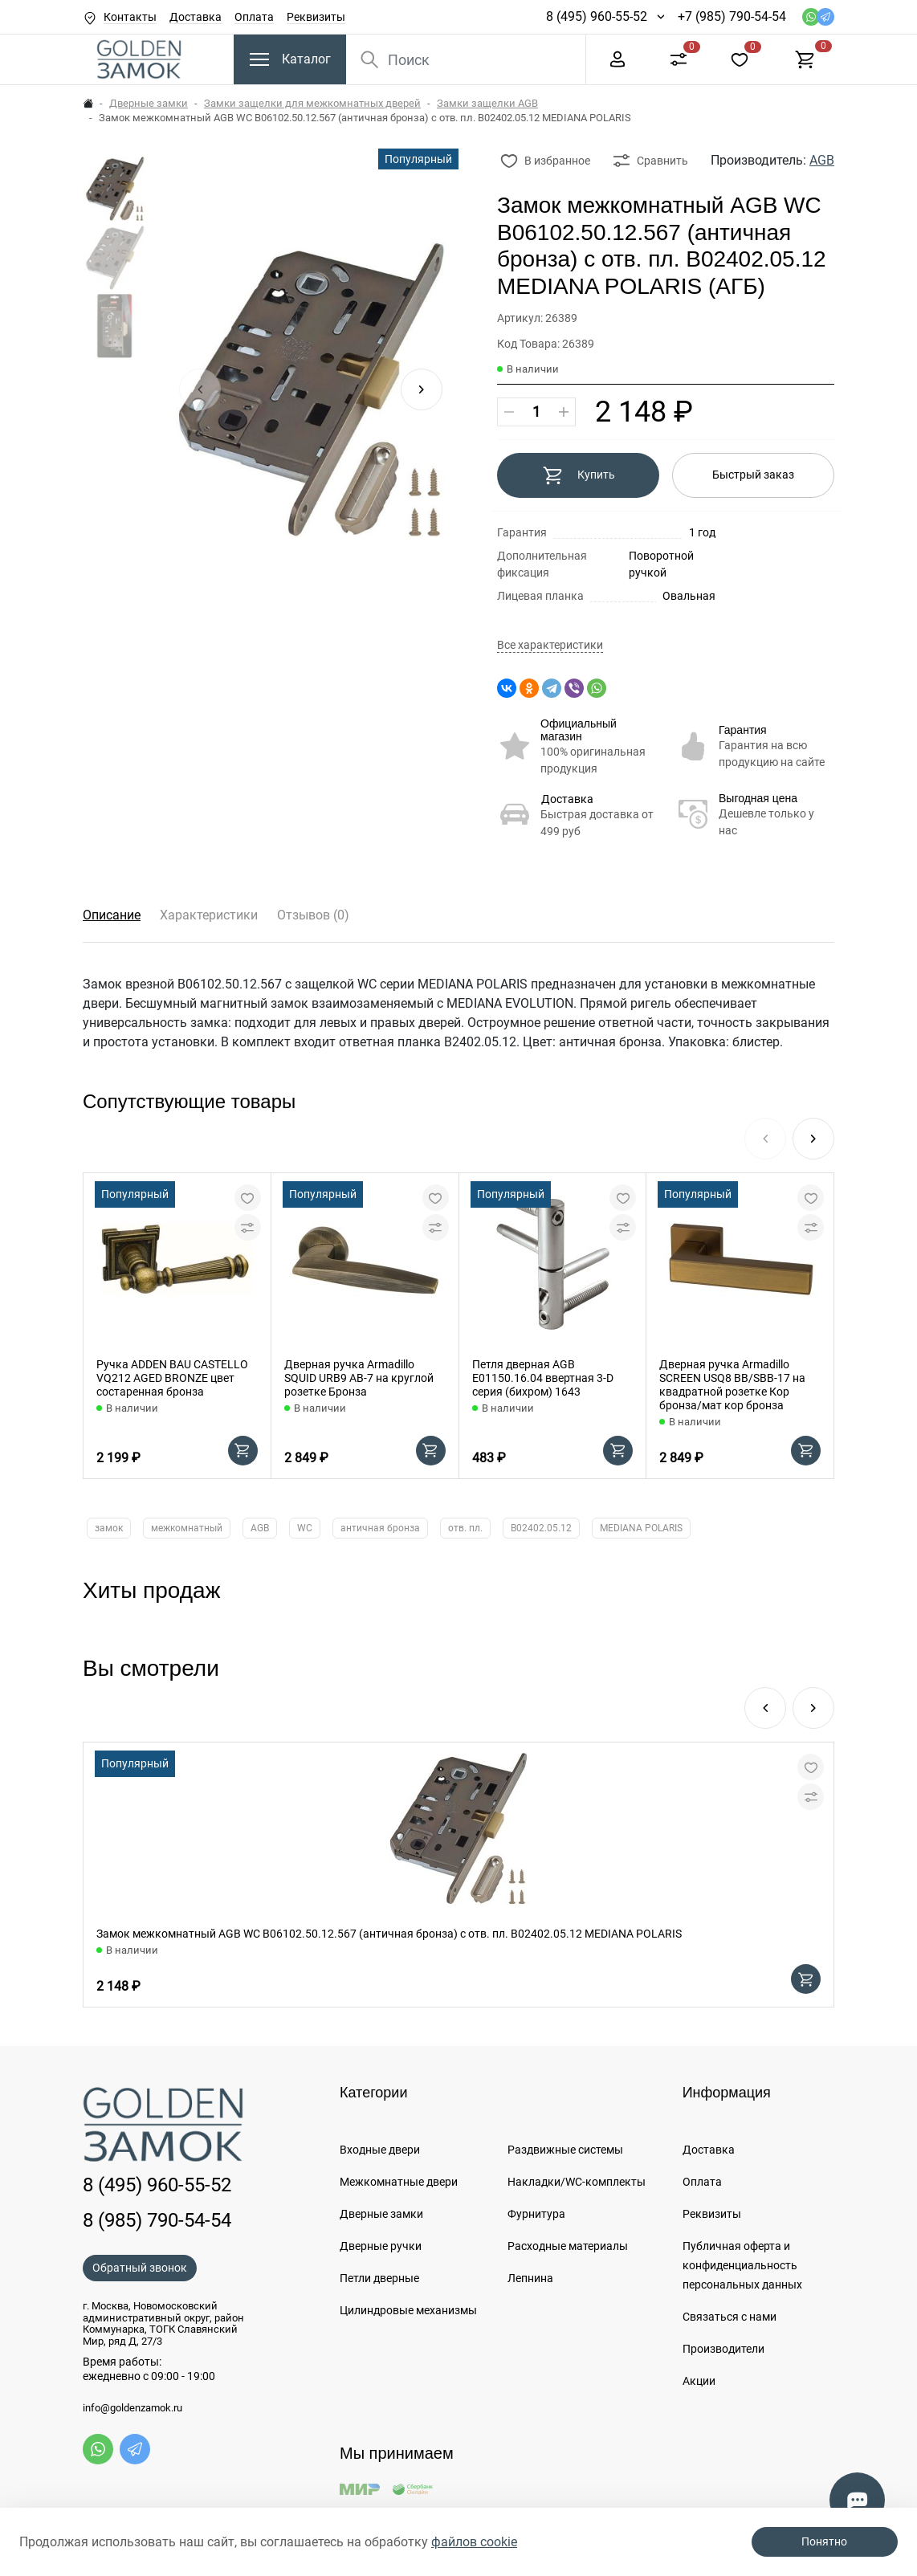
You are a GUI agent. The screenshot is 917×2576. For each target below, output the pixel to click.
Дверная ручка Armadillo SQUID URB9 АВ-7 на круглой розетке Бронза (359, 1378)
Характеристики (209, 915)
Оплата (254, 16)
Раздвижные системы (565, 2149)
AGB (821, 160)
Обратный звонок (139, 2267)
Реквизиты (316, 16)
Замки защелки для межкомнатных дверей (312, 103)
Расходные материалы (567, 2246)
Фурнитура (536, 2213)
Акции (699, 2380)
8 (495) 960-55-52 (596, 16)
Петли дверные (379, 2278)
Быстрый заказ (753, 474)
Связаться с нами (729, 2316)
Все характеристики (550, 645)
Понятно (824, 2541)
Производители (723, 2348)
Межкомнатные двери (399, 2181)
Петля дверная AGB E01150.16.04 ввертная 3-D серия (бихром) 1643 (542, 1378)
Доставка (195, 16)
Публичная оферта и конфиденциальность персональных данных (742, 2265)
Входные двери (380, 2149)
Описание (112, 915)
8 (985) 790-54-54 (157, 2220)
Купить (578, 475)
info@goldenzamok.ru (132, 2408)
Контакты (130, 16)
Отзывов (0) (313, 915)
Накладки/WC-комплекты (576, 2181)
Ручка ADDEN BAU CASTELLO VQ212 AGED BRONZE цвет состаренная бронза (172, 1378)
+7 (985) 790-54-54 (732, 16)
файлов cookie (474, 2542)
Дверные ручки (381, 2246)
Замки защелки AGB (487, 103)
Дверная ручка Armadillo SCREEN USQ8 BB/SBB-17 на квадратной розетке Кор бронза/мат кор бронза (732, 1384)
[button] (421, 389)
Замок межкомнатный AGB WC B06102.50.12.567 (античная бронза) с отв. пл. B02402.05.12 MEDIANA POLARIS (389, 1933)
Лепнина (530, 2278)
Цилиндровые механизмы (408, 2310)
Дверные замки (148, 103)
